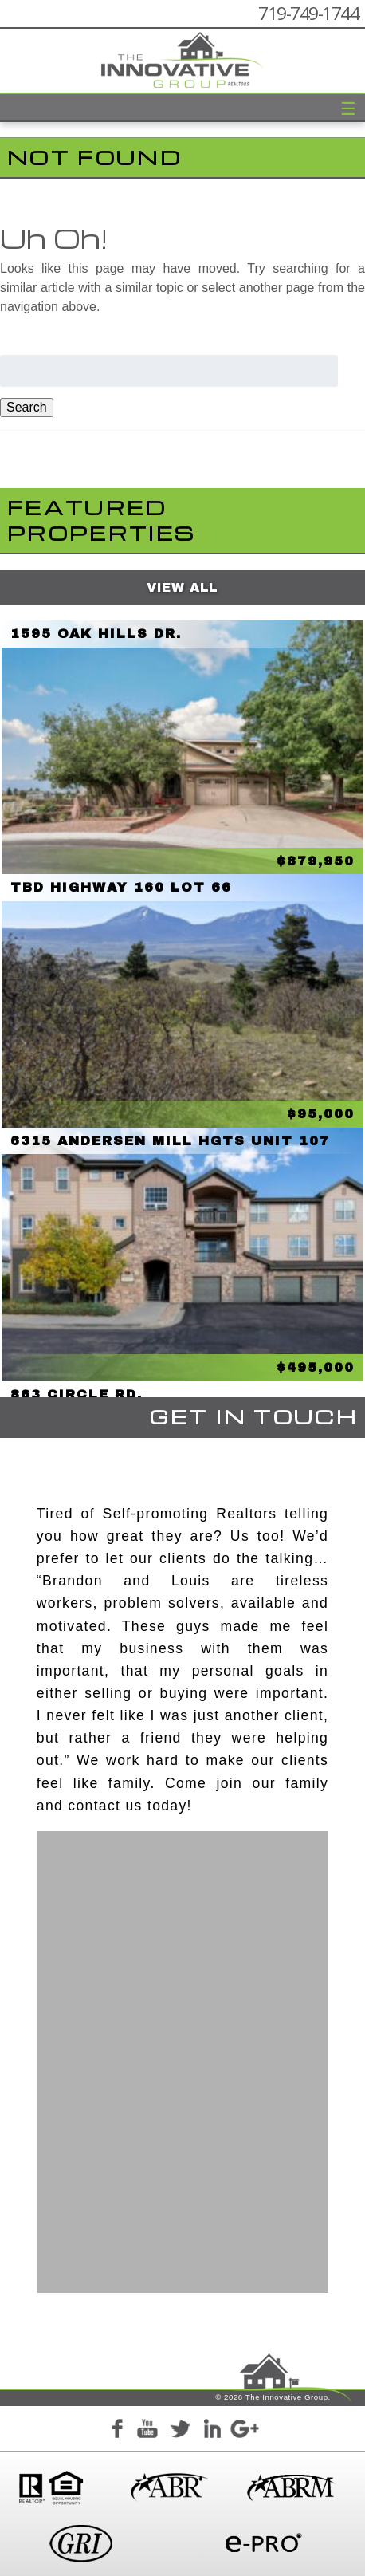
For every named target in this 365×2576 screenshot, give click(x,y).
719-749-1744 (308, 13)
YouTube (148, 2431)
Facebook (116, 2431)
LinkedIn (212, 2431)
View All (182, 587)
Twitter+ (180, 2431)
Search (26, 407)
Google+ (244, 2431)
